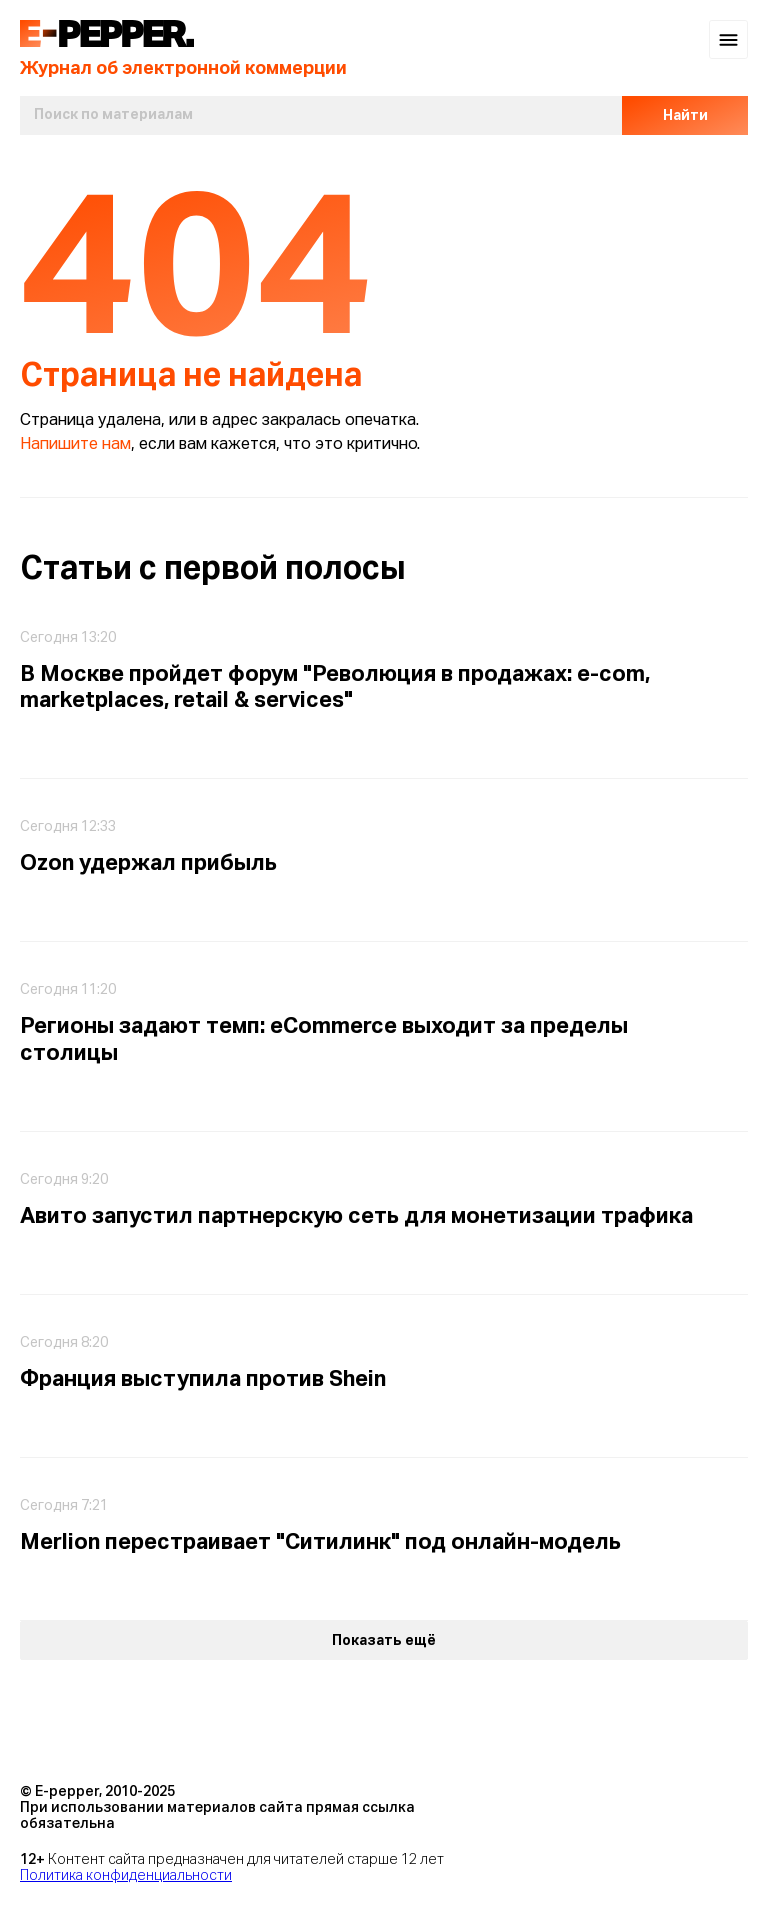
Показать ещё (384, 1641)
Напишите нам (75, 445)
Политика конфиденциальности (126, 1876)
